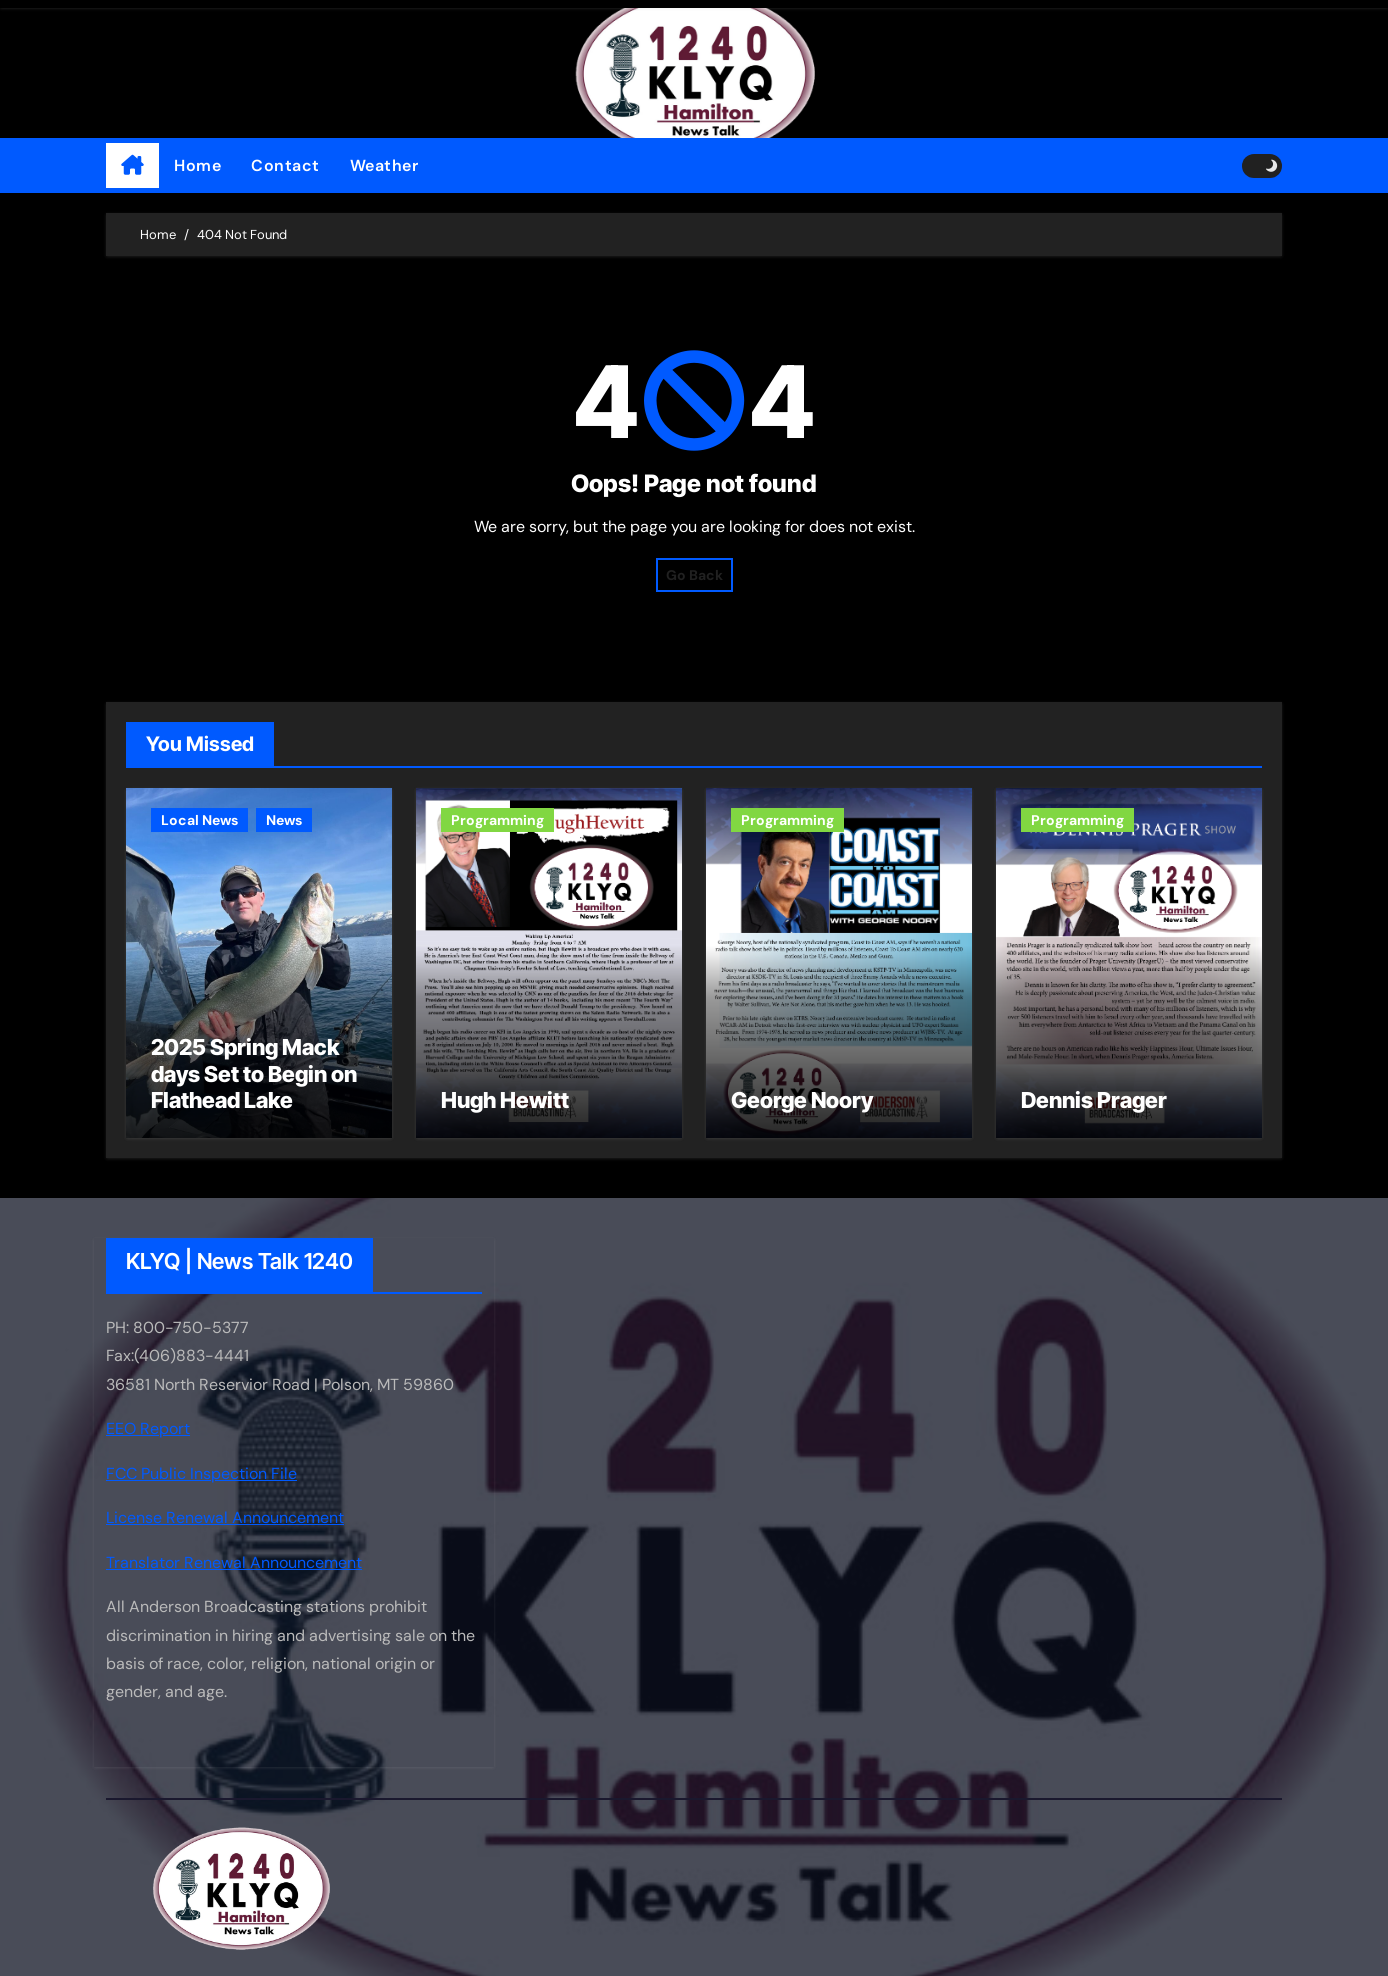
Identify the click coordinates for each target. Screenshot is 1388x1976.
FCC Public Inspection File (201, 1473)
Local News (199, 820)
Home (197, 165)
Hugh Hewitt (505, 1100)
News (284, 820)
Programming (497, 820)
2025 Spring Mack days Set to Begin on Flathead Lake (254, 1073)
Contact (285, 165)
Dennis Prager (1094, 1100)
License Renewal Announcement (225, 1517)
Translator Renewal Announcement (234, 1562)
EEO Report (148, 1429)
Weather (384, 165)
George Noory (802, 1100)
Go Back (694, 575)
